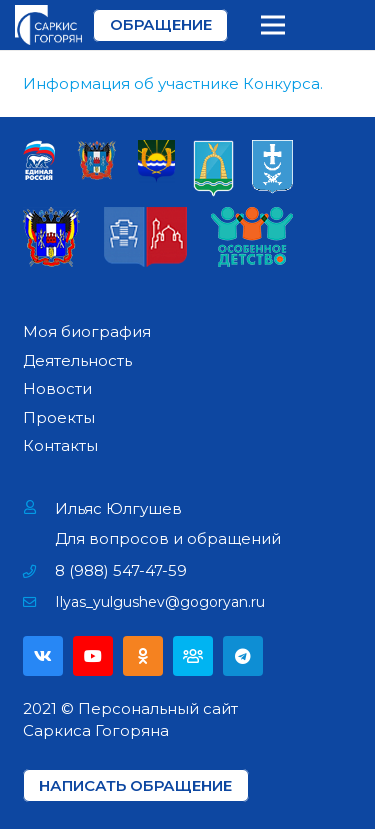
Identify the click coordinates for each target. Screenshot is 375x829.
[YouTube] (93, 656)
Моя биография (87, 331)
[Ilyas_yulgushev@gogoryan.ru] (39, 602)
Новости (57, 388)
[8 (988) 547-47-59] (39, 571)
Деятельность (77, 360)
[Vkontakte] (43, 656)
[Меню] (273, 25)
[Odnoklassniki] (143, 656)
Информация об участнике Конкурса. (173, 83)
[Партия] (193, 656)
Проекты (59, 417)
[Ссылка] (48, 25)
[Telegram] (243, 656)
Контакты (60, 445)
